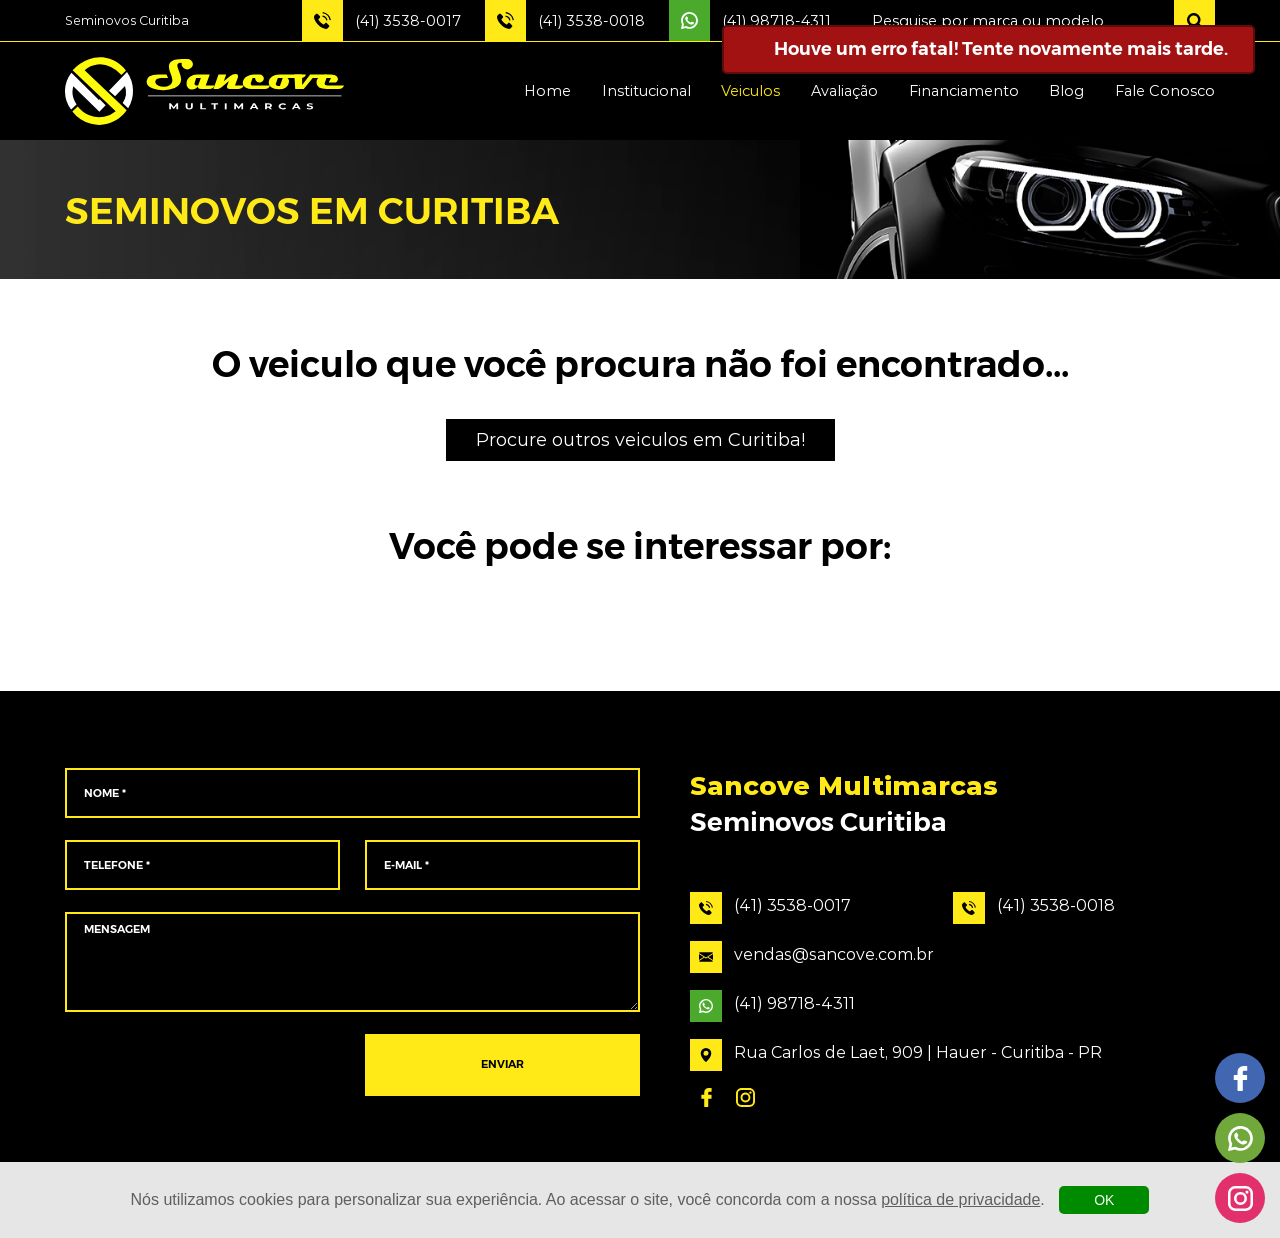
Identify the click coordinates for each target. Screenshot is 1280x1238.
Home (547, 91)
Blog (1066, 91)
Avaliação (844, 91)
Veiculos (750, 91)
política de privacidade (960, 1199)
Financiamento (964, 91)
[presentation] (202, 1066)
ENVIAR (502, 1065)
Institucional (646, 91)
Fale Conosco (1165, 91)
